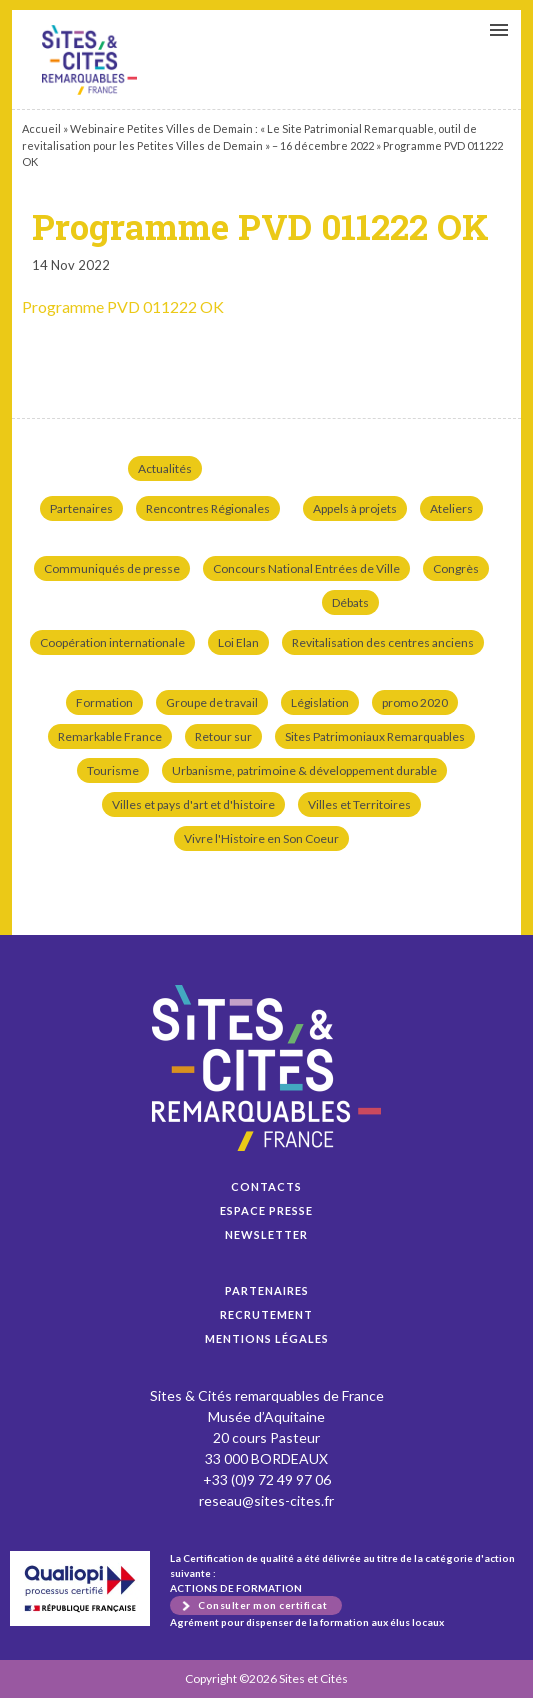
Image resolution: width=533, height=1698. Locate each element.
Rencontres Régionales (208, 508)
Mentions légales (267, 1338)
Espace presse (266, 1210)
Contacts (266, 1186)
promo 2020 (415, 702)
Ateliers (451, 508)
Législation (320, 702)
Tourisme (113, 770)
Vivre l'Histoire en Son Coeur (261, 838)
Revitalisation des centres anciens (383, 642)
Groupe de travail (212, 702)
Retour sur (223, 736)
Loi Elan (238, 642)
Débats (350, 602)
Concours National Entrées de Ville (306, 568)
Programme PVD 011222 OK (89, 60)
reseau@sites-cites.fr (266, 1500)
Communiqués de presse (112, 568)
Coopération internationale (112, 642)
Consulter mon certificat (262, 1605)
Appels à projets (355, 508)
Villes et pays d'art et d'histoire (193, 804)
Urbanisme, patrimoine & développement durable (304, 770)
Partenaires (81, 508)
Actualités (165, 468)
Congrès (456, 568)
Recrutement (266, 1314)
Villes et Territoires (359, 804)
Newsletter (266, 1234)
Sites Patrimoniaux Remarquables (375, 736)
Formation (104, 702)
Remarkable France (110, 736)
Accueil (41, 128)
